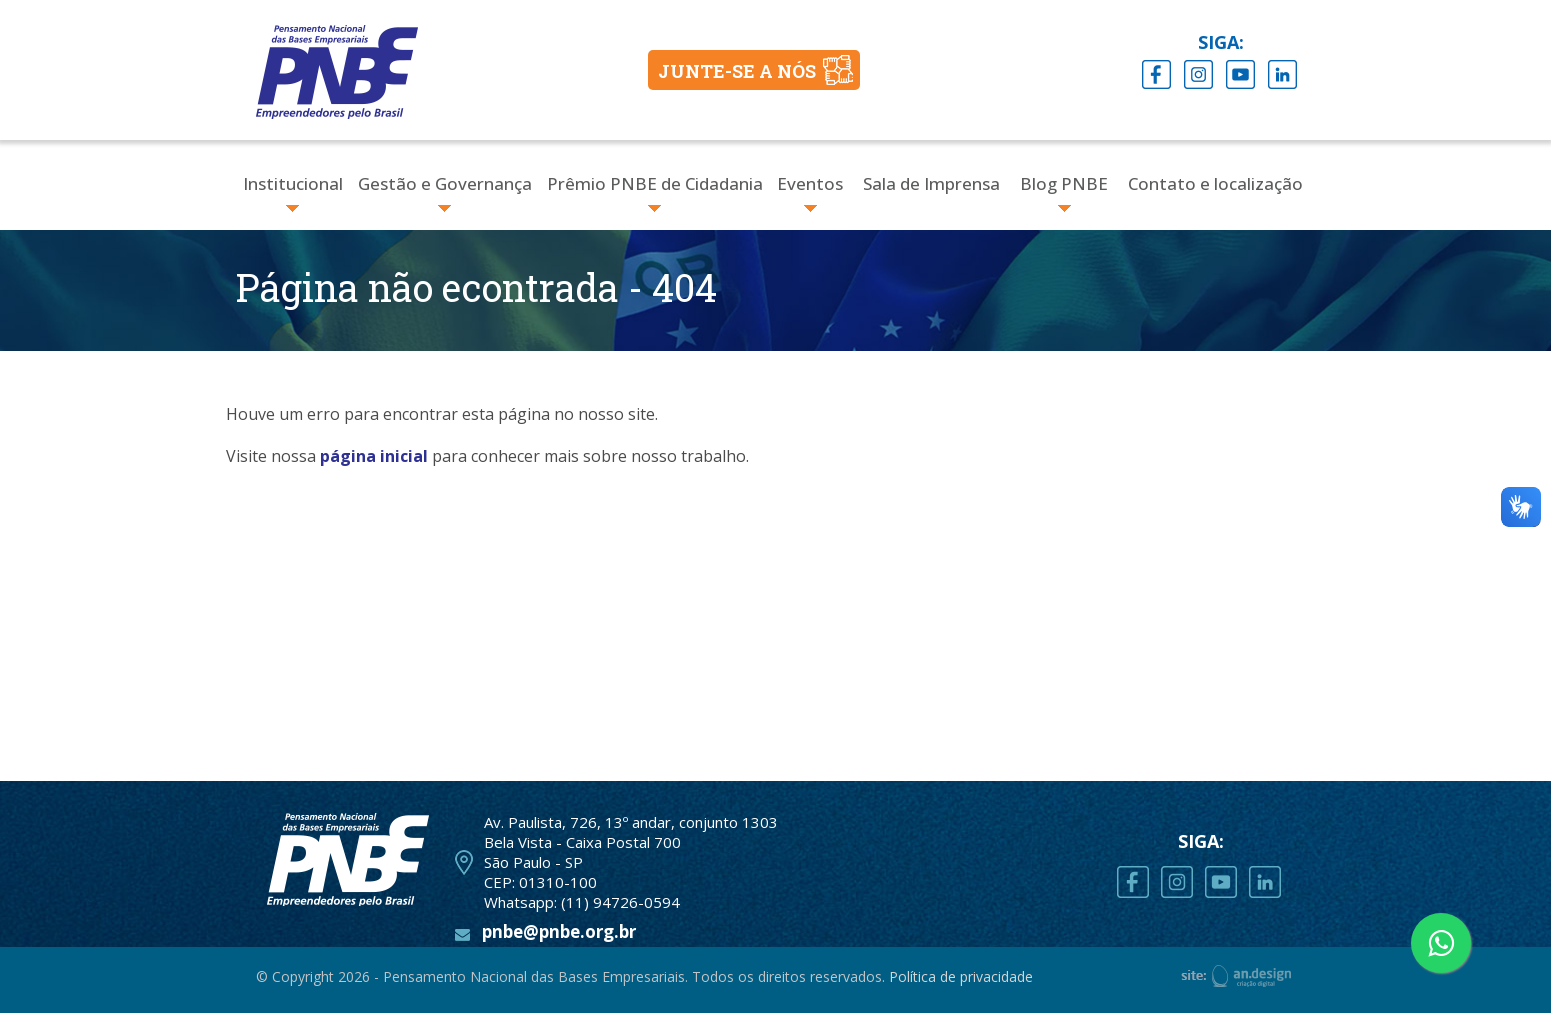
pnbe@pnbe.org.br (559, 931)
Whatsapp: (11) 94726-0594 (582, 902)
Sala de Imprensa (931, 183)
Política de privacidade (961, 976)
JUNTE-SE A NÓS (737, 71)
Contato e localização (1215, 183)
